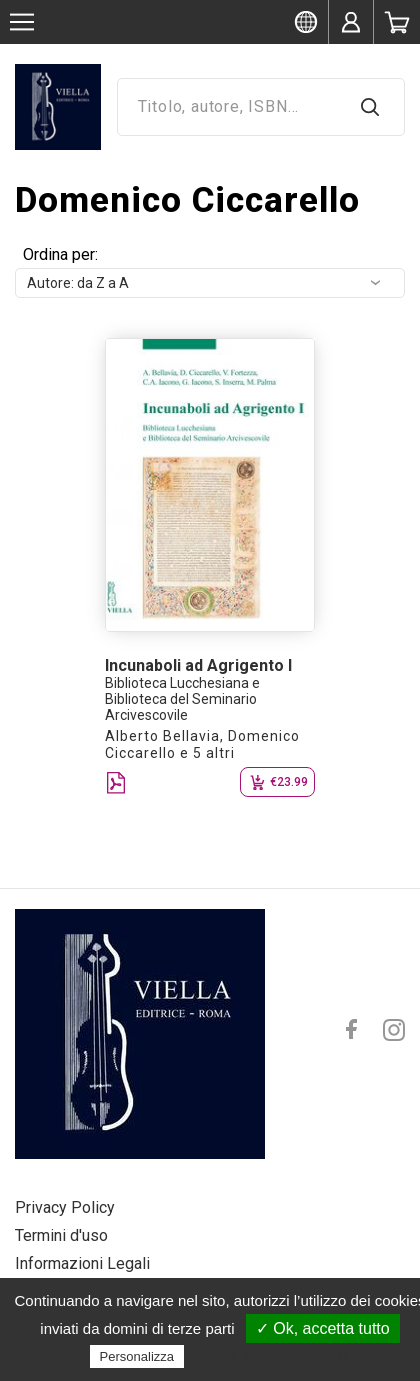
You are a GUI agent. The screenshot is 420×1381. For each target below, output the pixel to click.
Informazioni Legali (82, 1263)
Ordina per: (60, 254)
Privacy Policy (65, 1207)
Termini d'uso (61, 1235)
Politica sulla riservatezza (272, 1356)
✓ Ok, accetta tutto (323, 1328)
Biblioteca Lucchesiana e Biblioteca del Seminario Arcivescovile (182, 699)
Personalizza (137, 1356)
